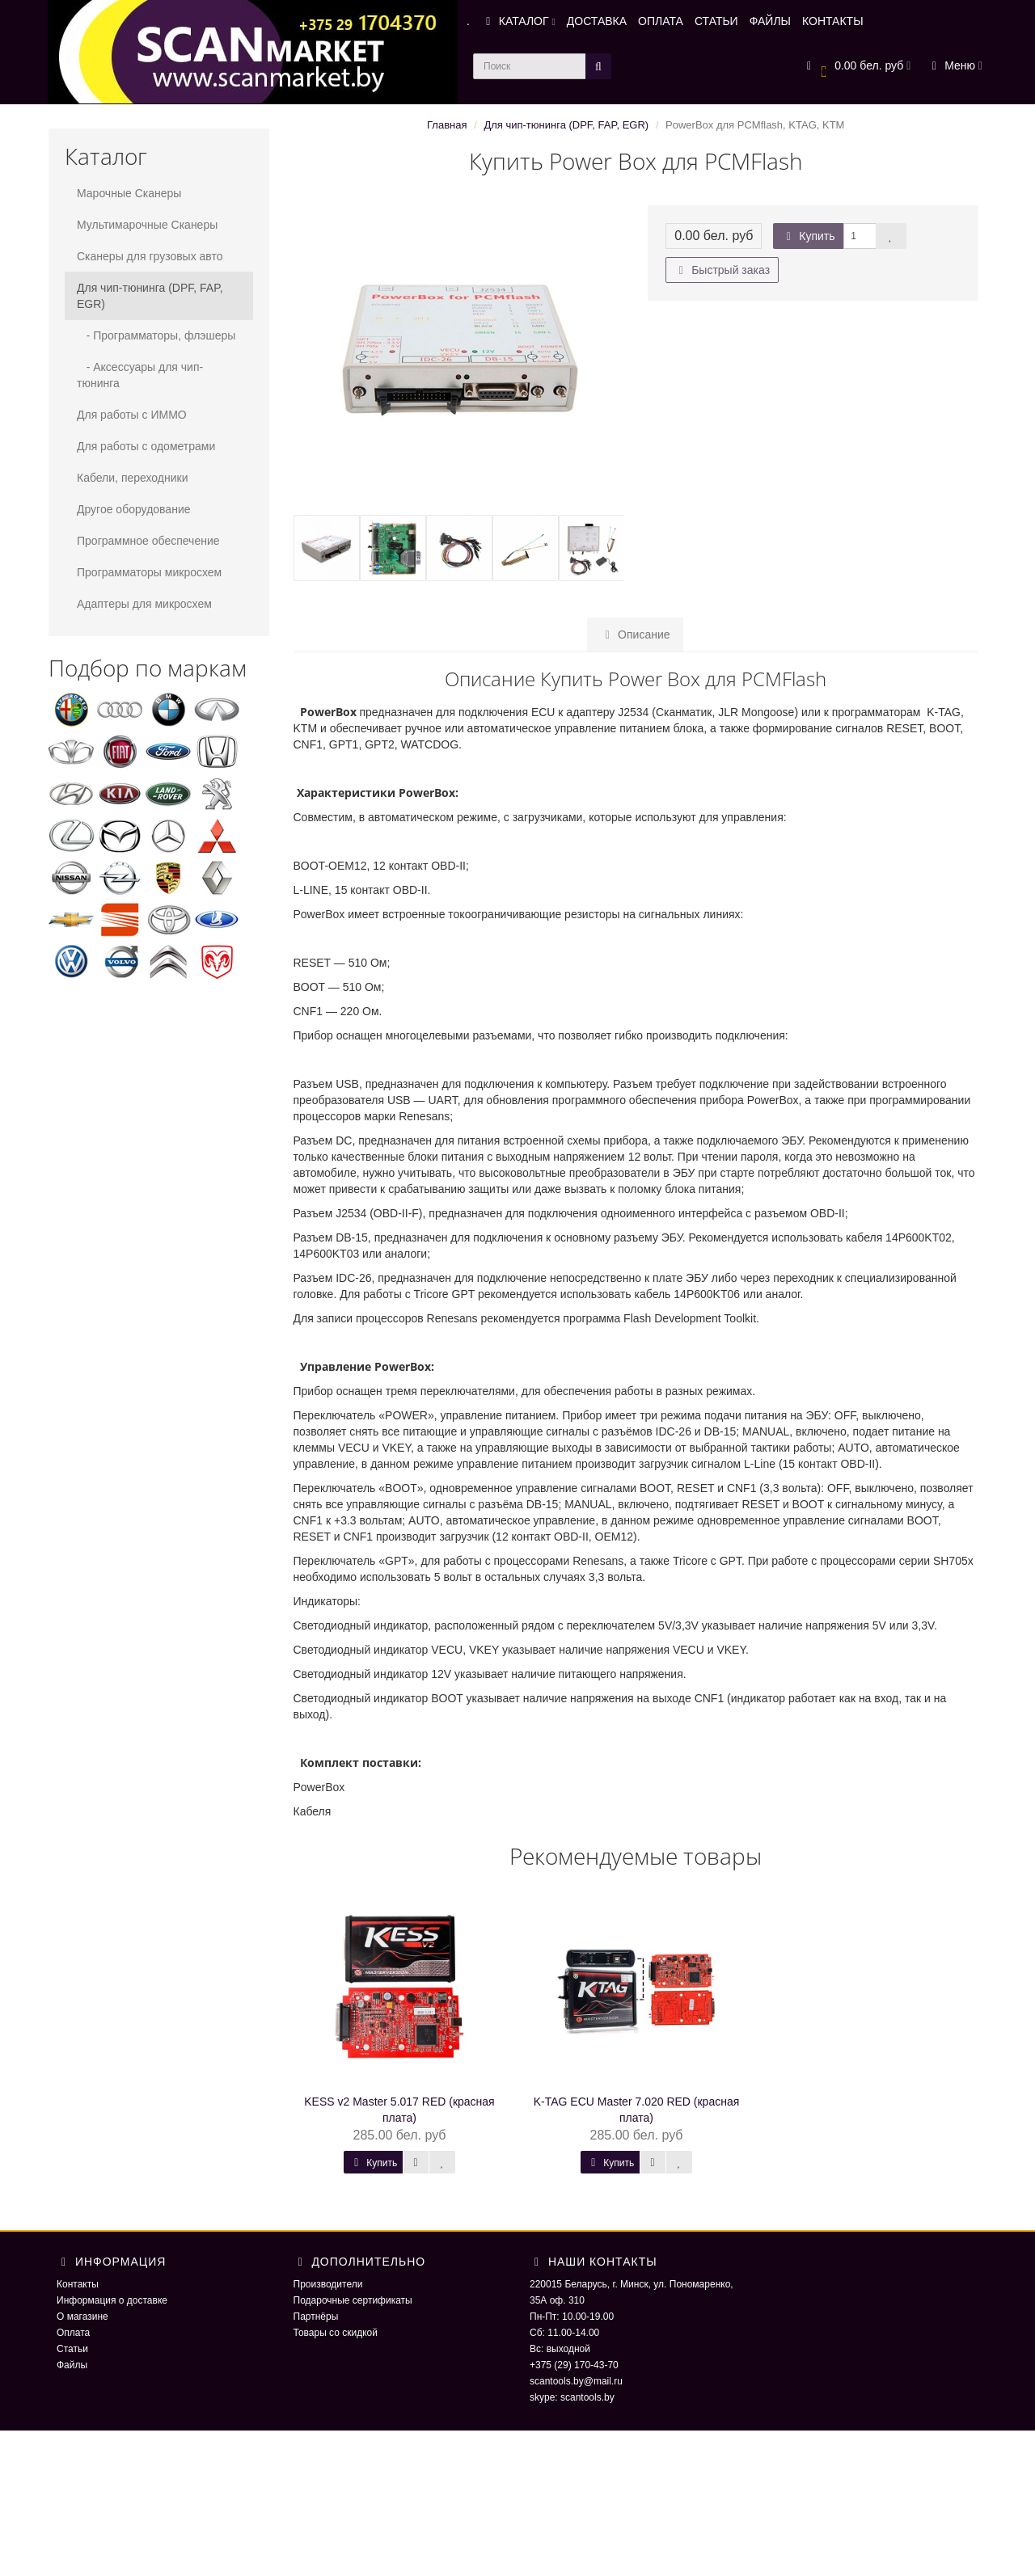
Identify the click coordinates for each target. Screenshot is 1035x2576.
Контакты (78, 2284)
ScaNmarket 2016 (805, 2462)
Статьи (72, 2349)
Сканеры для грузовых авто (150, 256)
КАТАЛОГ (518, 21)
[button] (856, 66)
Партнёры (316, 2316)
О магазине (82, 2316)
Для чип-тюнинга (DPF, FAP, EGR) (150, 295)
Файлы (72, 2365)
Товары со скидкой (336, 2332)
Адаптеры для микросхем (144, 603)
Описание (635, 634)
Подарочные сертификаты (353, 2300)
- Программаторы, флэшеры (156, 335)
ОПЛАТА (660, 21)
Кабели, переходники (132, 477)
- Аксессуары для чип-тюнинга (140, 375)
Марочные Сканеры (129, 193)
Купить (807, 236)
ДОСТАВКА (597, 21)
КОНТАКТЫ (833, 21)
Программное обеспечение (148, 540)
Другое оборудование (134, 509)
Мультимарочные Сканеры (147, 224)
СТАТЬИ (716, 21)
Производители (328, 2284)
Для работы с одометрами (146, 446)
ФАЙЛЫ (770, 21)
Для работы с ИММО (132, 414)
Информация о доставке (112, 2300)
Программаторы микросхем (149, 572)
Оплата (73, 2332)
